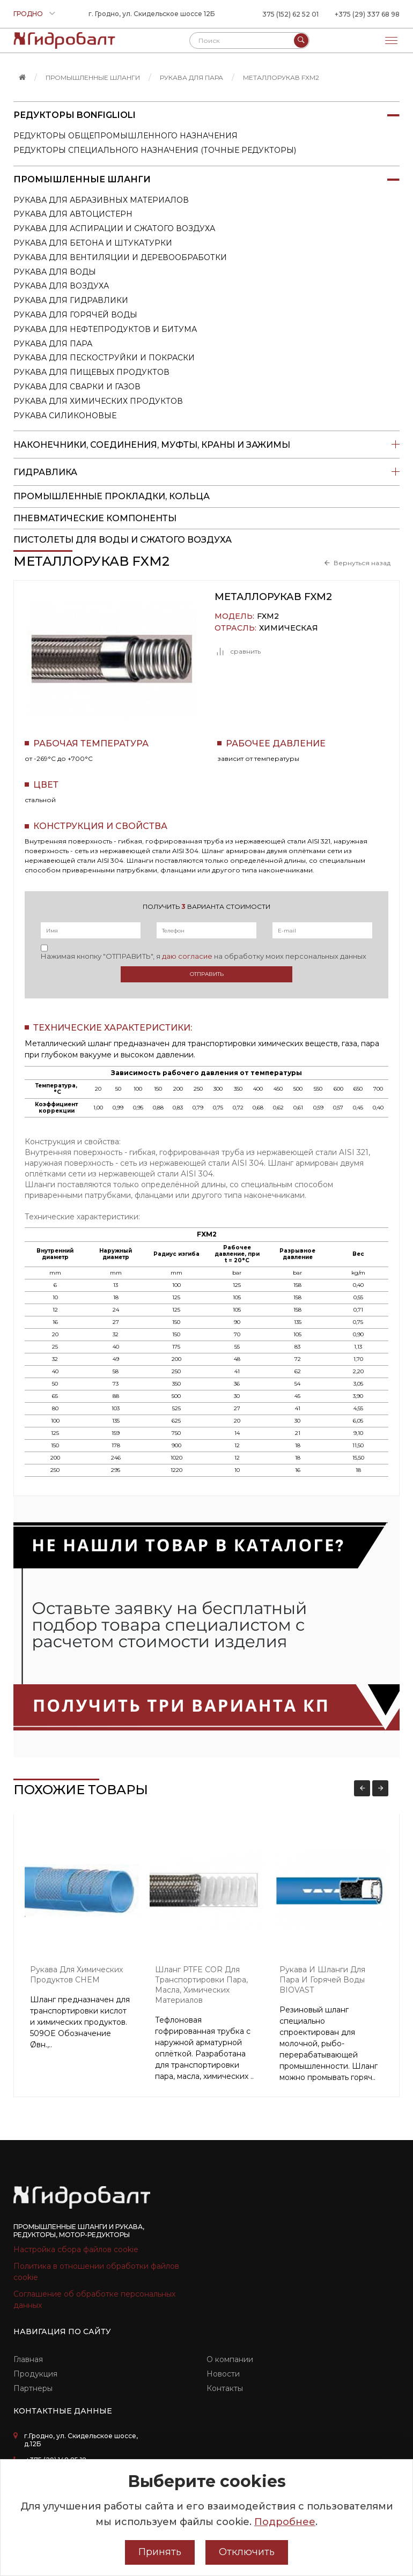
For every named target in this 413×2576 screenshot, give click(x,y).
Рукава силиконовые (64, 415)
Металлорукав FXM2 (281, 77)
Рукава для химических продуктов (98, 401)
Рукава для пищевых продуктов (91, 372)
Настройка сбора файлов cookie (75, 2249)
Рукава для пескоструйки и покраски (104, 357)
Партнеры (33, 2388)
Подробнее (284, 2522)
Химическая (288, 628)
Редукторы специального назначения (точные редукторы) (154, 150)
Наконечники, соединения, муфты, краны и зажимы (206, 444)
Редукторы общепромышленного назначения (125, 135)
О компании (229, 2359)
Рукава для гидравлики (70, 300)
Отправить (207, 974)
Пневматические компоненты (94, 518)
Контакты (224, 2388)
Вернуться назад (362, 563)
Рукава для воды (54, 272)
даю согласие (187, 956)
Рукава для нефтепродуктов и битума (105, 329)
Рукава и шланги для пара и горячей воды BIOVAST (322, 1980)
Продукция (35, 2374)
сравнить (238, 651)
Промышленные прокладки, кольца (111, 496)
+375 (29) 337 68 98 (367, 14)
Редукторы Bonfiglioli (206, 115)
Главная (28, 2359)
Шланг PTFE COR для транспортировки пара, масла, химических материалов (201, 1985)
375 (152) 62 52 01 (290, 14)
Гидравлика (206, 472)
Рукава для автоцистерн (72, 214)
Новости (223, 2374)
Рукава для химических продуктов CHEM (76, 1975)
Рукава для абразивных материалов (101, 200)
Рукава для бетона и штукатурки (92, 243)
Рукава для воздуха (61, 286)
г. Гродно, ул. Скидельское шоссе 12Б (151, 14)
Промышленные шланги (93, 77)
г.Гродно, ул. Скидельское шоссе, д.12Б (81, 2440)
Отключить (247, 2552)
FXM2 (268, 616)
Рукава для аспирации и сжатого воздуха (114, 228)
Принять (159, 2552)
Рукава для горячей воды (75, 315)
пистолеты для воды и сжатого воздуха (122, 540)
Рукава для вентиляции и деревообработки (120, 257)
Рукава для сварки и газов (77, 386)
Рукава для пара (191, 77)
